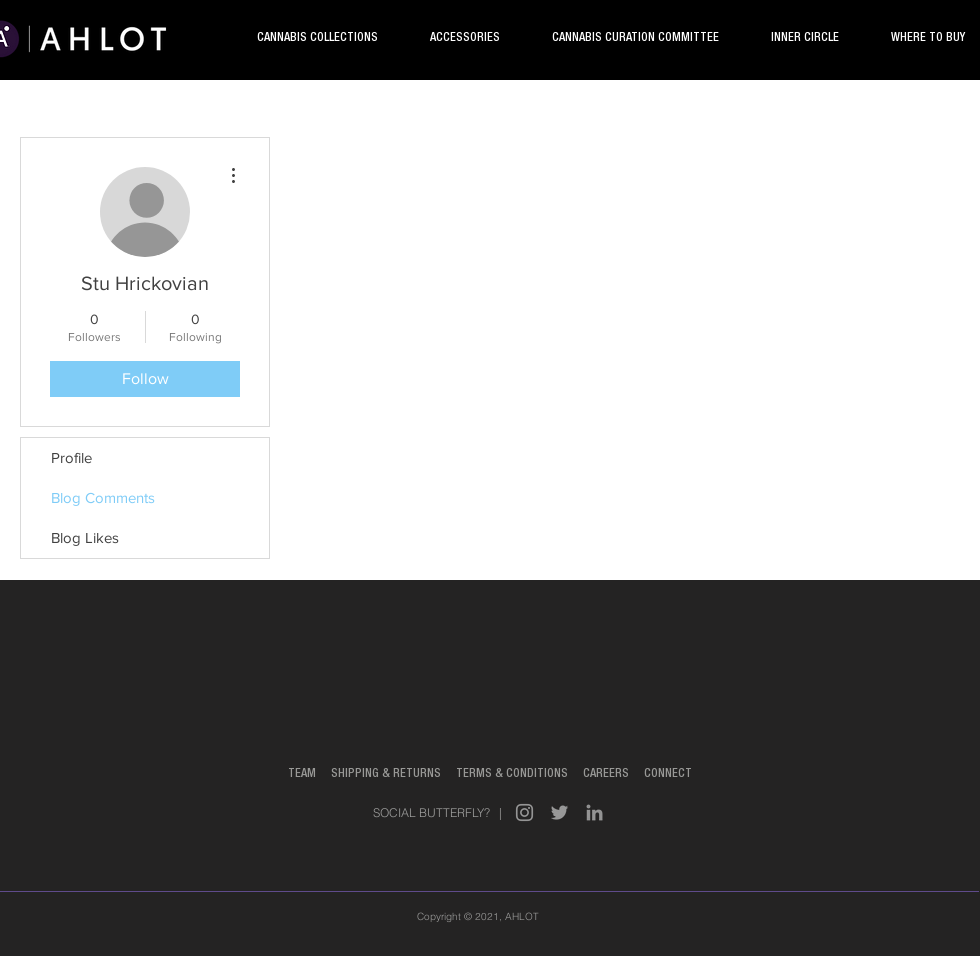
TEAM (302, 774)
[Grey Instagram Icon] (524, 812)
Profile (71, 457)
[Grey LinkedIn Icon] (594, 812)
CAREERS (606, 774)
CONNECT (666, 774)
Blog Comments (103, 497)
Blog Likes (85, 537)
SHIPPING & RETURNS (393, 774)
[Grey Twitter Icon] (559, 812)
